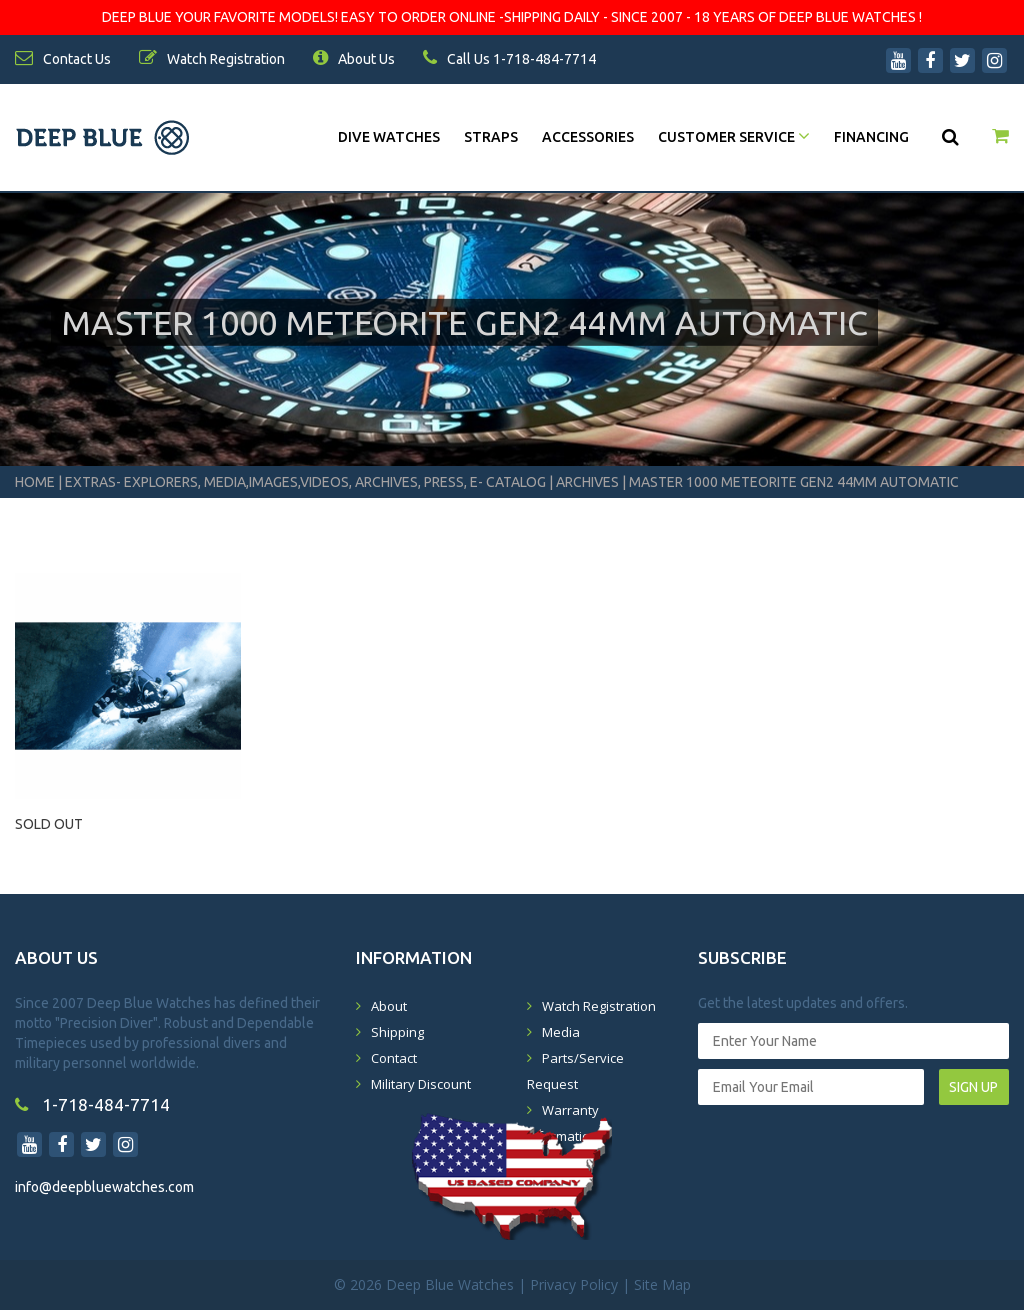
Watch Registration (599, 1006)
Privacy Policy (574, 1284)
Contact (394, 1058)
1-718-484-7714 (92, 1104)
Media (561, 1032)
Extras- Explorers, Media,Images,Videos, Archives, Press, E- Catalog (307, 482)
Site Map (662, 1284)
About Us (354, 59)
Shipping (397, 1032)
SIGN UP (973, 1087)
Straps (491, 137)
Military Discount (421, 1084)
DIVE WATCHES (389, 137)
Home (35, 482)
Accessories (588, 137)
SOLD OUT (49, 824)
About (389, 1006)
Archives (587, 482)
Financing (871, 137)
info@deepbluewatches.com (104, 1187)
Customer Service (734, 137)
